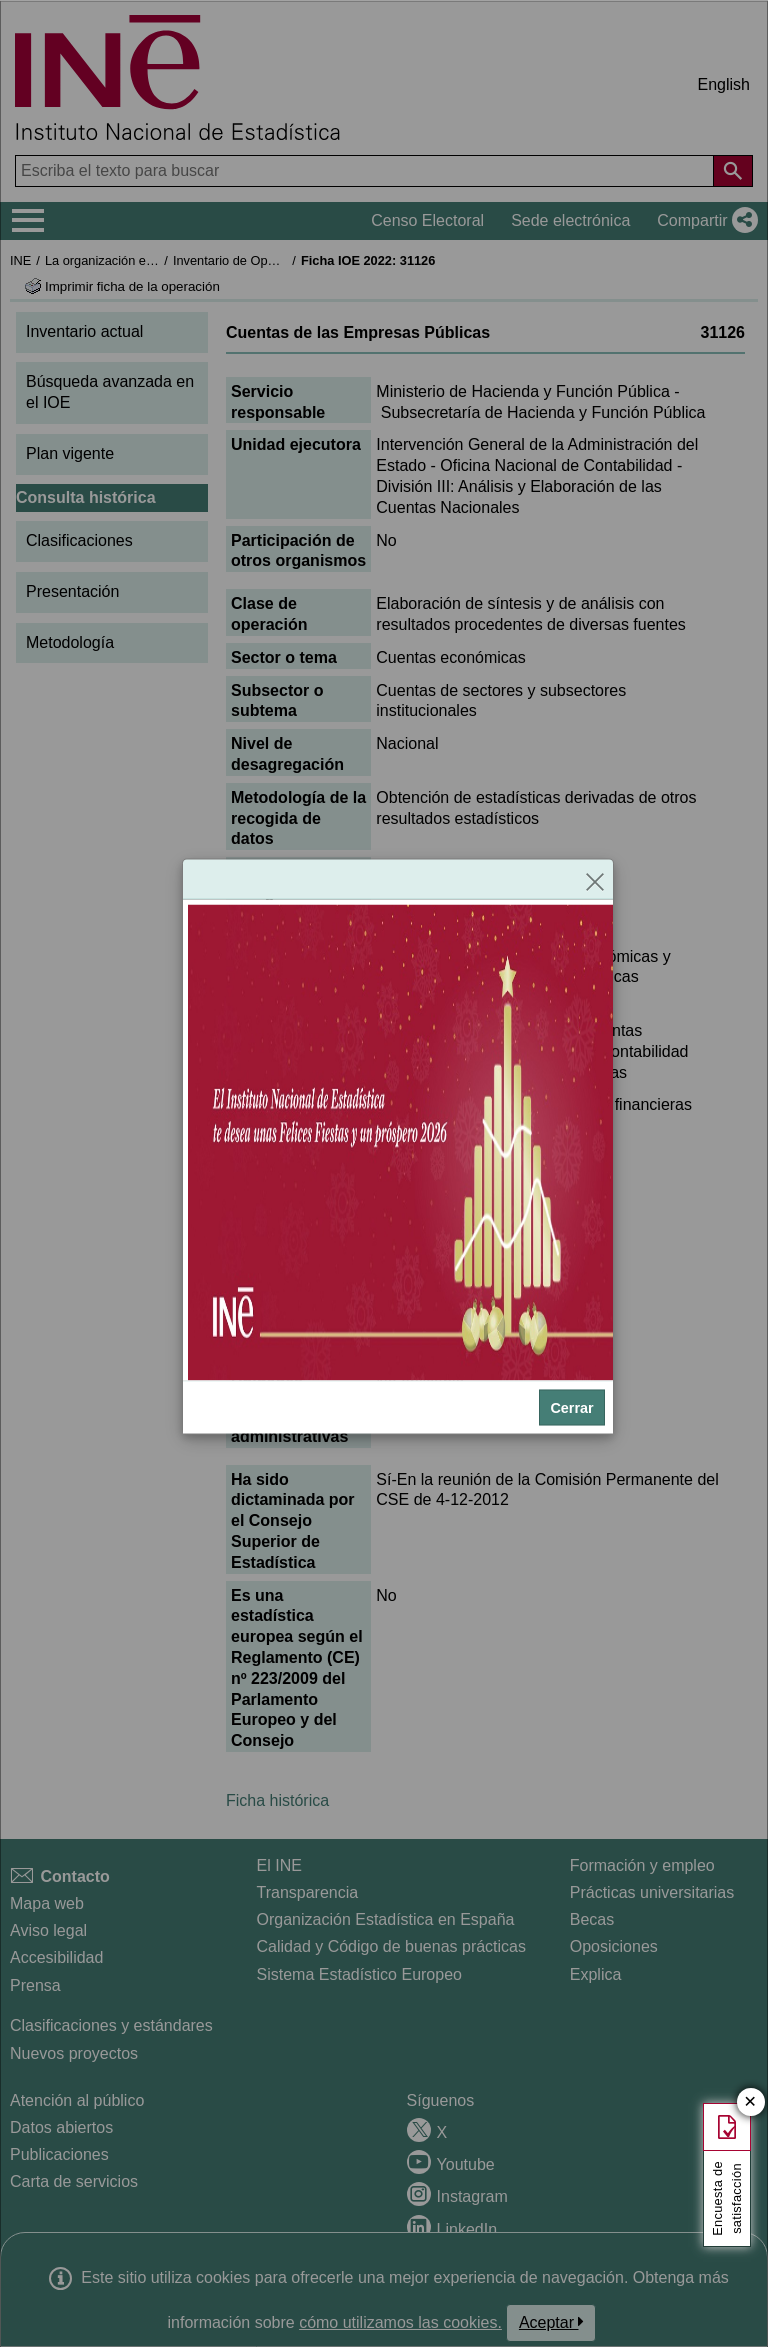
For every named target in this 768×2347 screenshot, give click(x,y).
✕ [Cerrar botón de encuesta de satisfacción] (750, 2102)
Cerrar (571, 1407)
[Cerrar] (595, 880)
